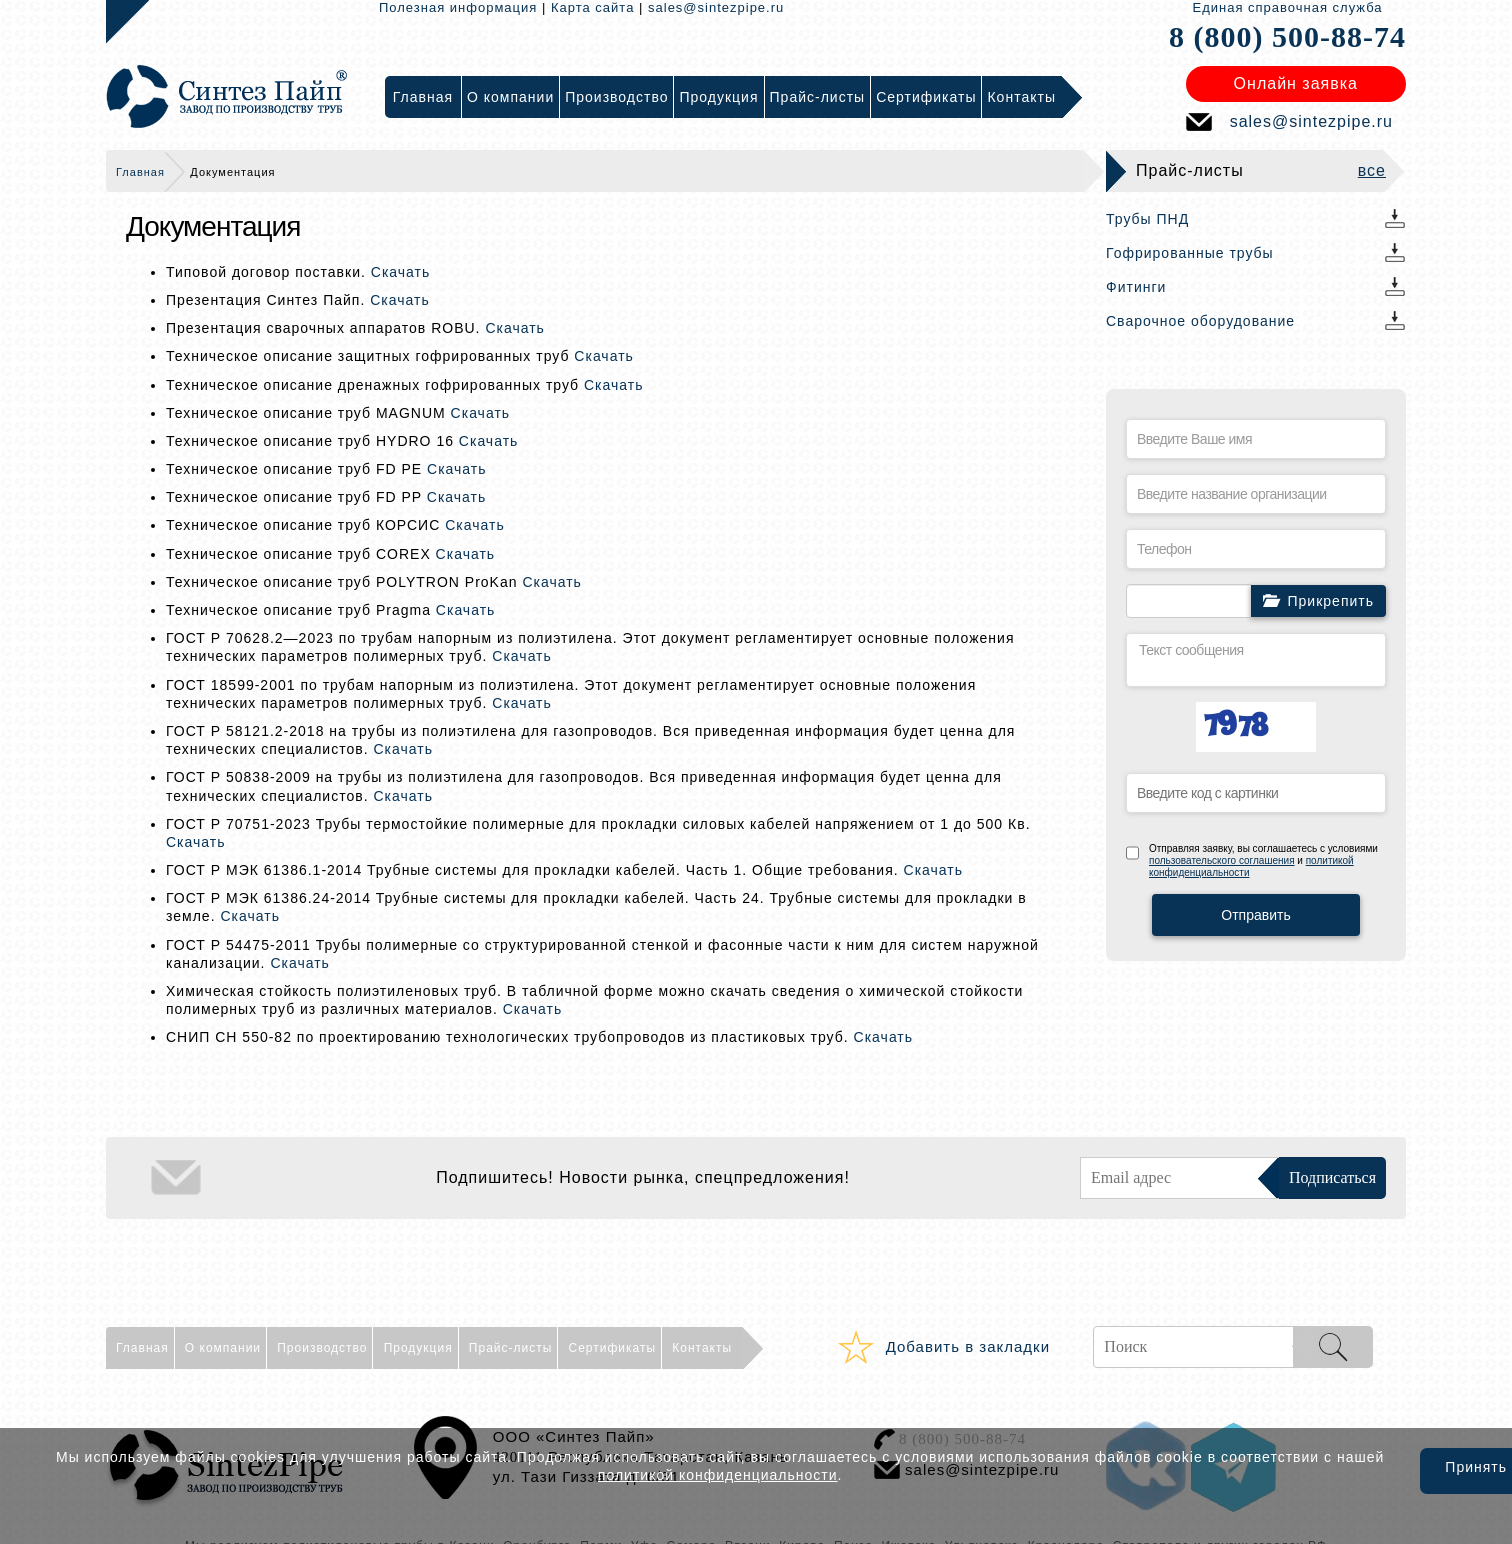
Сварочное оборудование (1200, 321)
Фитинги (1136, 287)
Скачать (401, 272)
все (1372, 170)
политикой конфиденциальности (718, 1475)
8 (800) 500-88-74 (1287, 36)
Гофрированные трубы (1190, 253)
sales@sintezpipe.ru (716, 7)
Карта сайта (592, 7)
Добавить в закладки (968, 1346)
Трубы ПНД (1147, 219)
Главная (140, 172)
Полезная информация (458, 7)
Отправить (1255, 915)
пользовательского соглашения (1222, 860)
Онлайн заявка (1296, 83)
